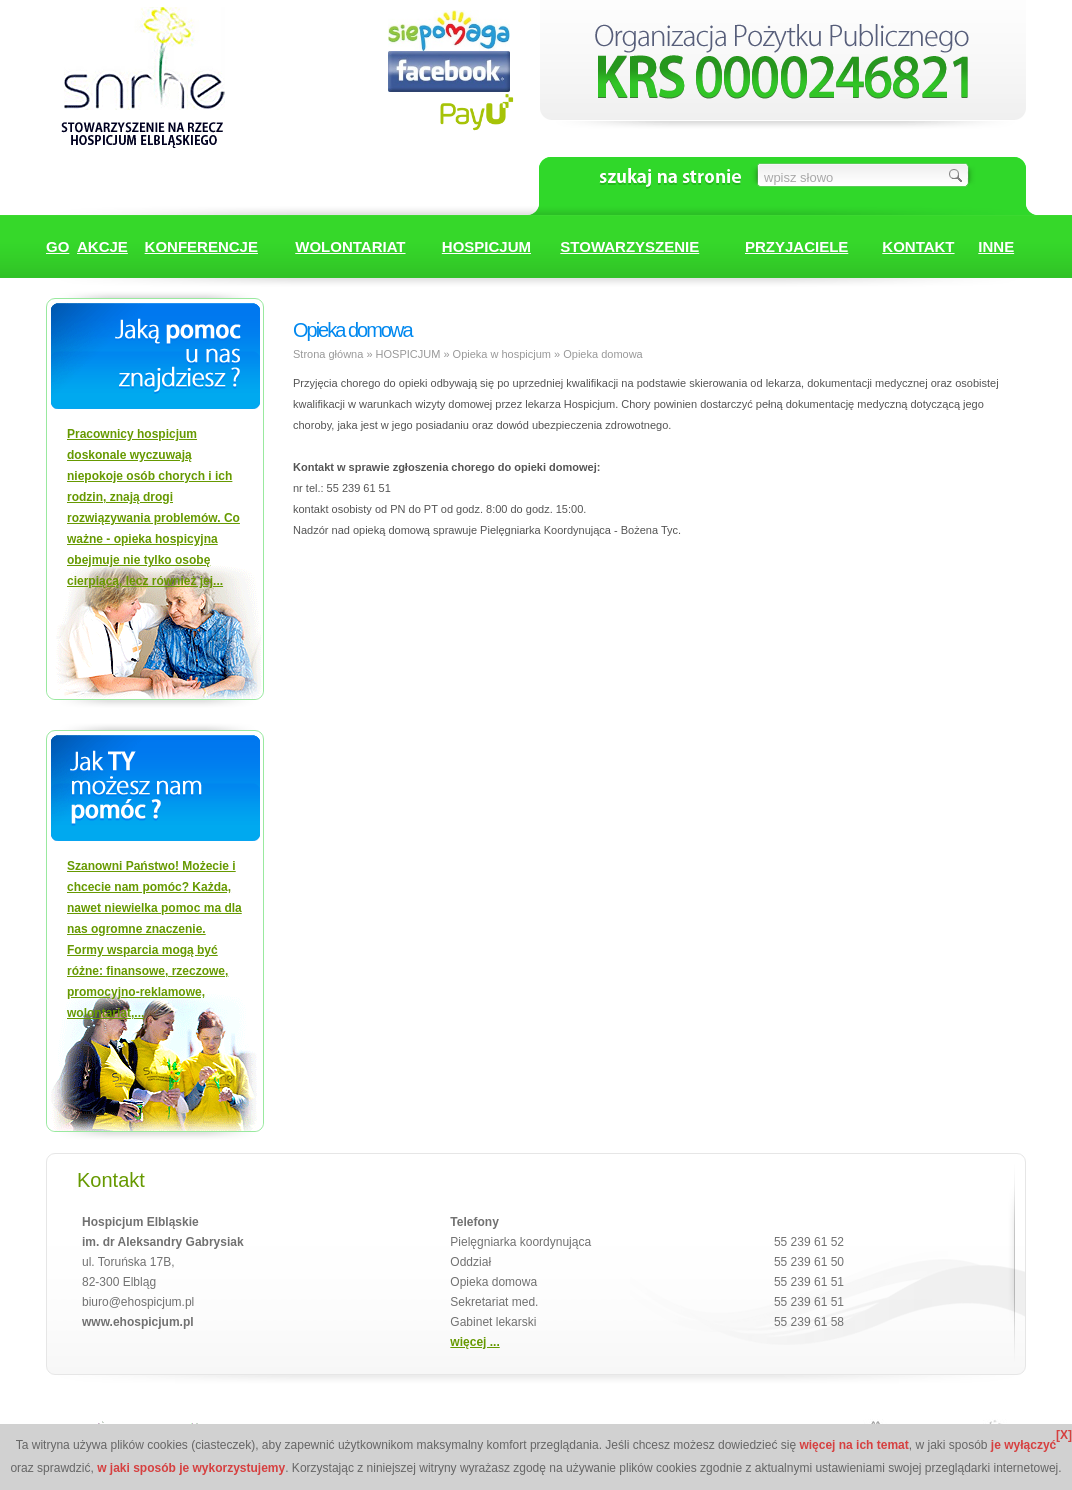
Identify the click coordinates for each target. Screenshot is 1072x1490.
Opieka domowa (603, 354)
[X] (1064, 1435)
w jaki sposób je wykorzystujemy (191, 1468)
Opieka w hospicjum (502, 354)
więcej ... (474, 1342)
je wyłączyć (1023, 1445)
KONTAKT (918, 246)
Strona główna (328, 354)
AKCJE (102, 246)
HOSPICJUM (486, 246)
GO (57, 246)
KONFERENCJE (201, 246)
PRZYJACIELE (796, 246)
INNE (996, 246)
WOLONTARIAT (350, 246)
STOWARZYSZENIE (629, 246)
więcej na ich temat (853, 1445)
